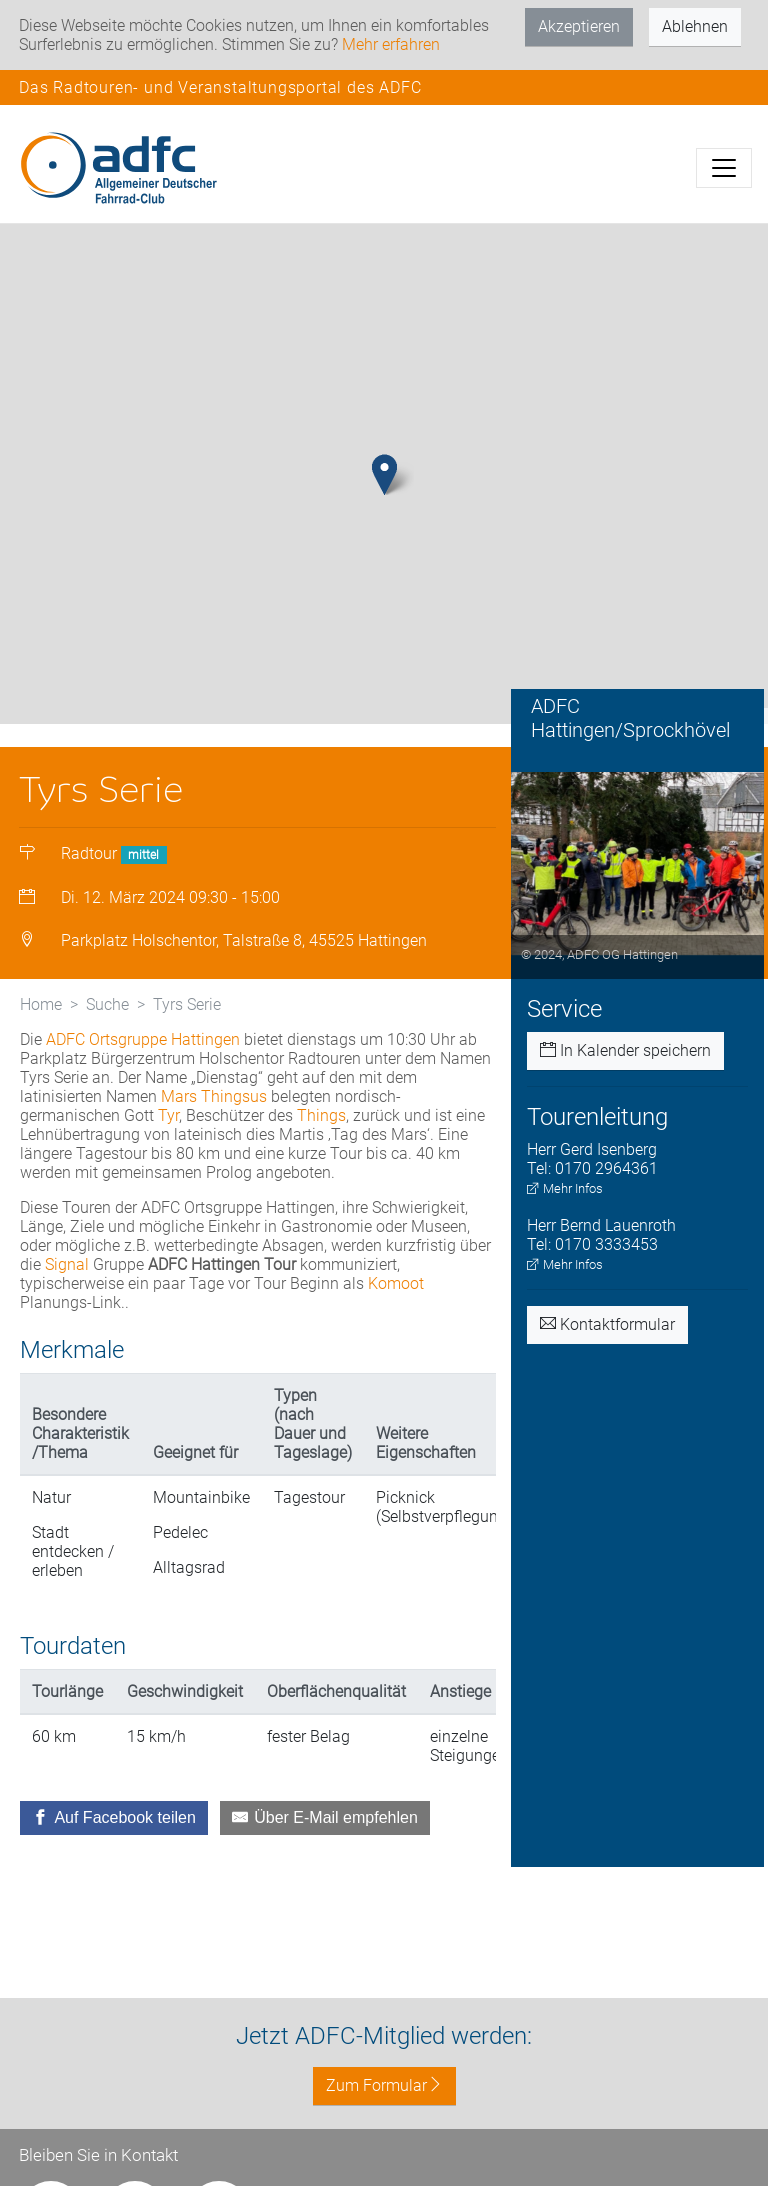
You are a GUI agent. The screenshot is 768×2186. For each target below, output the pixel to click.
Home (41, 1004)
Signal (67, 1264)
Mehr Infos (565, 1188)
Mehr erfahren (391, 44)
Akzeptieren (579, 26)
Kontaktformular (607, 1324)
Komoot (396, 1283)
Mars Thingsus (214, 1096)
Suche (107, 1004)
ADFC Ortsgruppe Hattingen (143, 1039)
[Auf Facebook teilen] (114, 1818)
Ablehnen (695, 26)
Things (321, 1115)
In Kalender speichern (625, 1050)
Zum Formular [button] (384, 2085)
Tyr (168, 1115)
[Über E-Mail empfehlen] (325, 1818)
